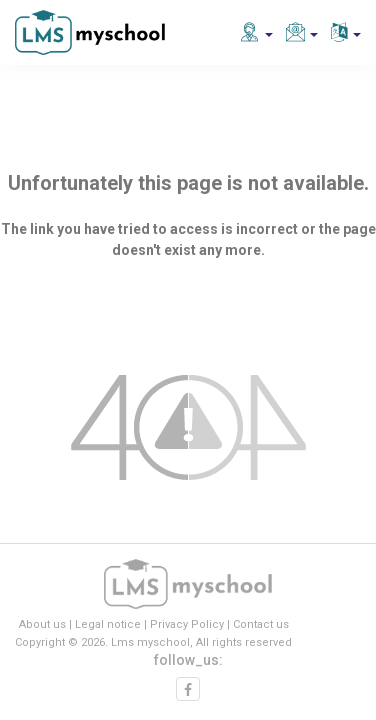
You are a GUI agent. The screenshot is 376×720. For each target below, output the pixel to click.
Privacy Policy (187, 624)
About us (42, 624)
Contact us (261, 624)
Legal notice (108, 624)
